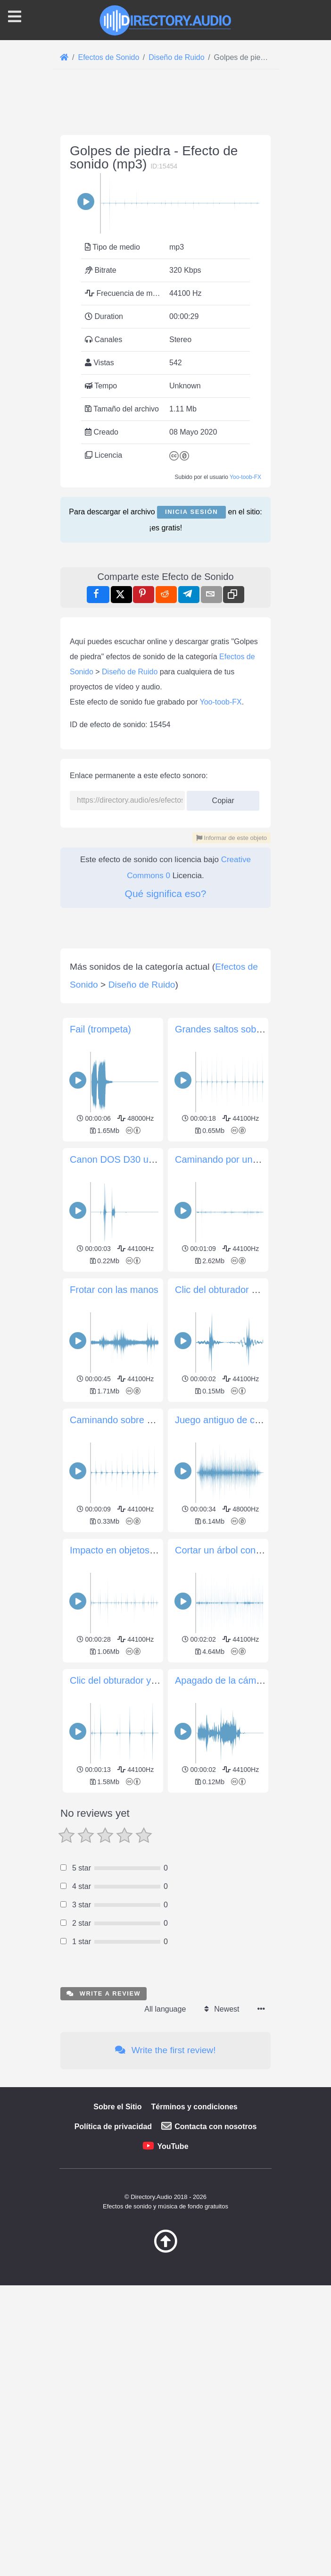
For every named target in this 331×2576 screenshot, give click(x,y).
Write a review (103, 1993)
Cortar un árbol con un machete (241, 1550)
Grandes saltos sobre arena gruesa (249, 1029)
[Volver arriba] (165, 2250)
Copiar (223, 798)
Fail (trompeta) (100, 1029)
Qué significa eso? (166, 893)
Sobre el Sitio (117, 2107)
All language (165, 2009)
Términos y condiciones (194, 2107)
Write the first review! (165, 2050)
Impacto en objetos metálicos (131, 1550)
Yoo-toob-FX (245, 477)
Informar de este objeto (231, 837)
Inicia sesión (191, 511)
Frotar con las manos (114, 1289)
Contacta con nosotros (215, 2127)
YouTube (172, 2146)
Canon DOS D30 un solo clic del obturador (159, 1159)
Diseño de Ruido (129, 672)
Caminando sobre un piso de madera (147, 1420)
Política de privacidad (113, 2127)
